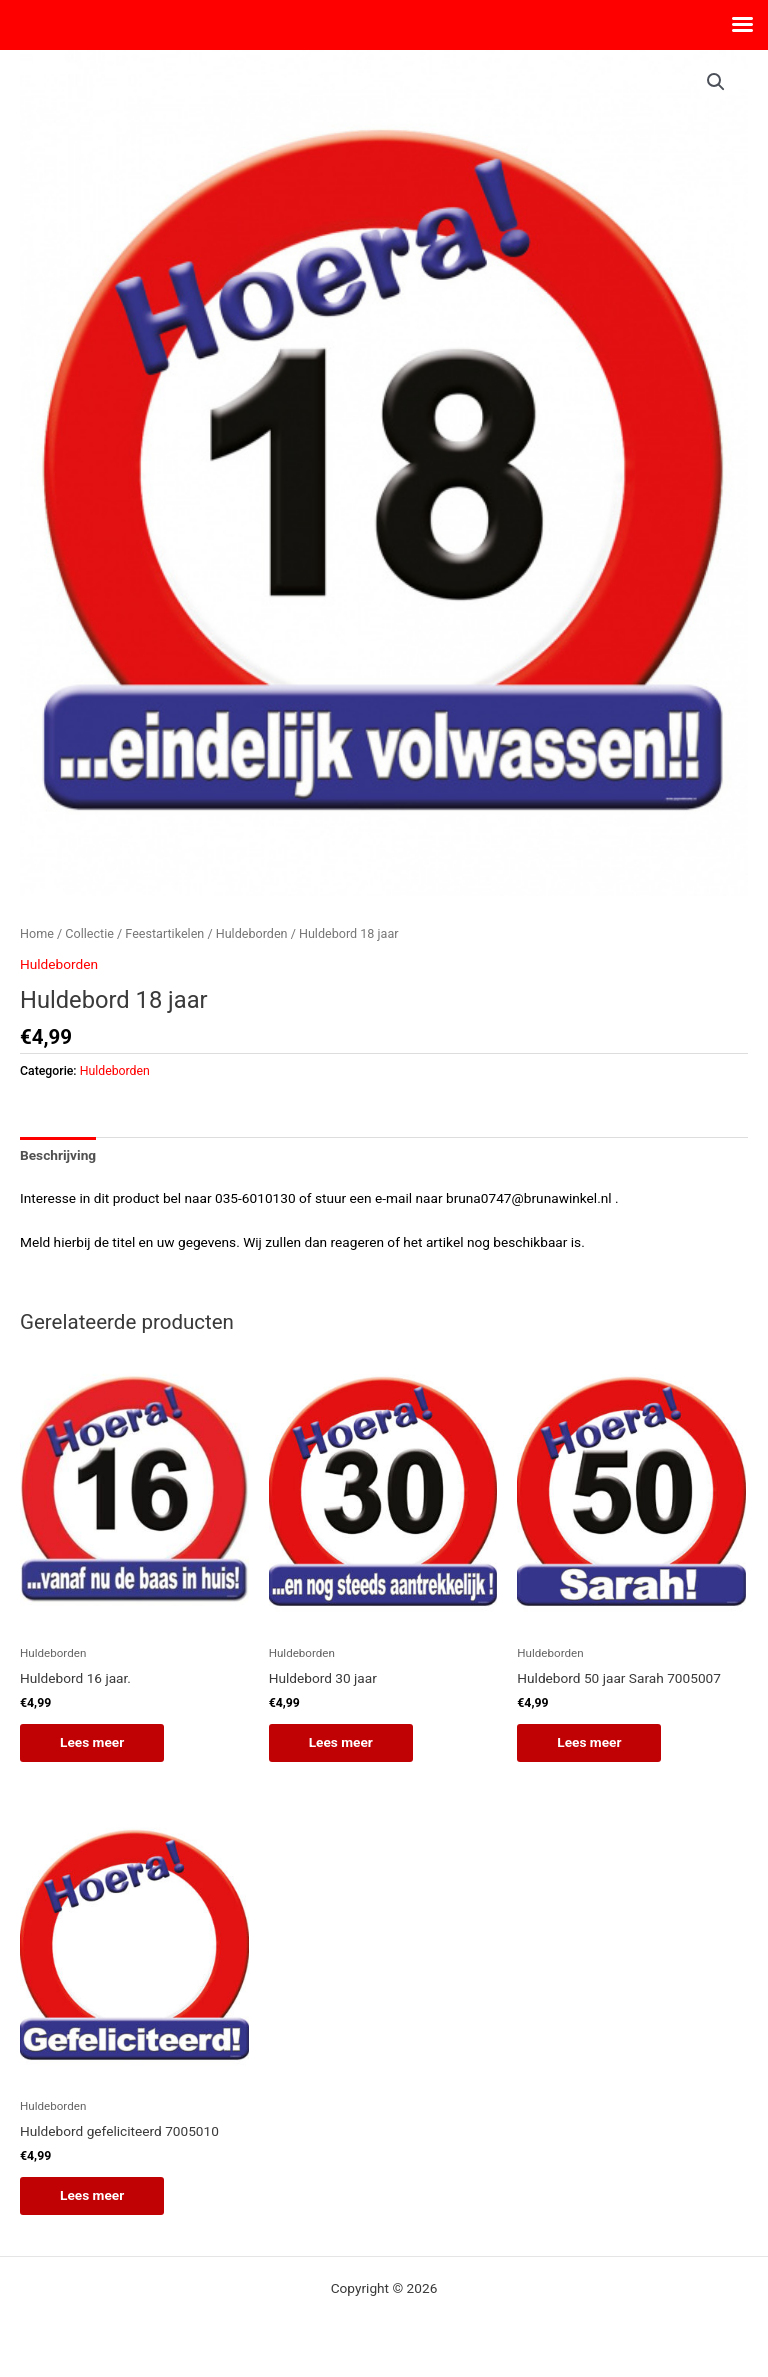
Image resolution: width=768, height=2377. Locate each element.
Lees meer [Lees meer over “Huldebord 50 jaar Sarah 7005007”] (589, 1742)
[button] (716, 82)
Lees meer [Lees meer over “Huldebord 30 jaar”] (341, 1742)
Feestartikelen (164, 933)
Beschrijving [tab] (58, 1155)
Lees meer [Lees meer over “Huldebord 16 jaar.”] (92, 1742)
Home (37, 933)
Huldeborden (252, 933)
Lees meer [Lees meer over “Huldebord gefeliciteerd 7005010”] (92, 2195)
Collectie (89, 933)
